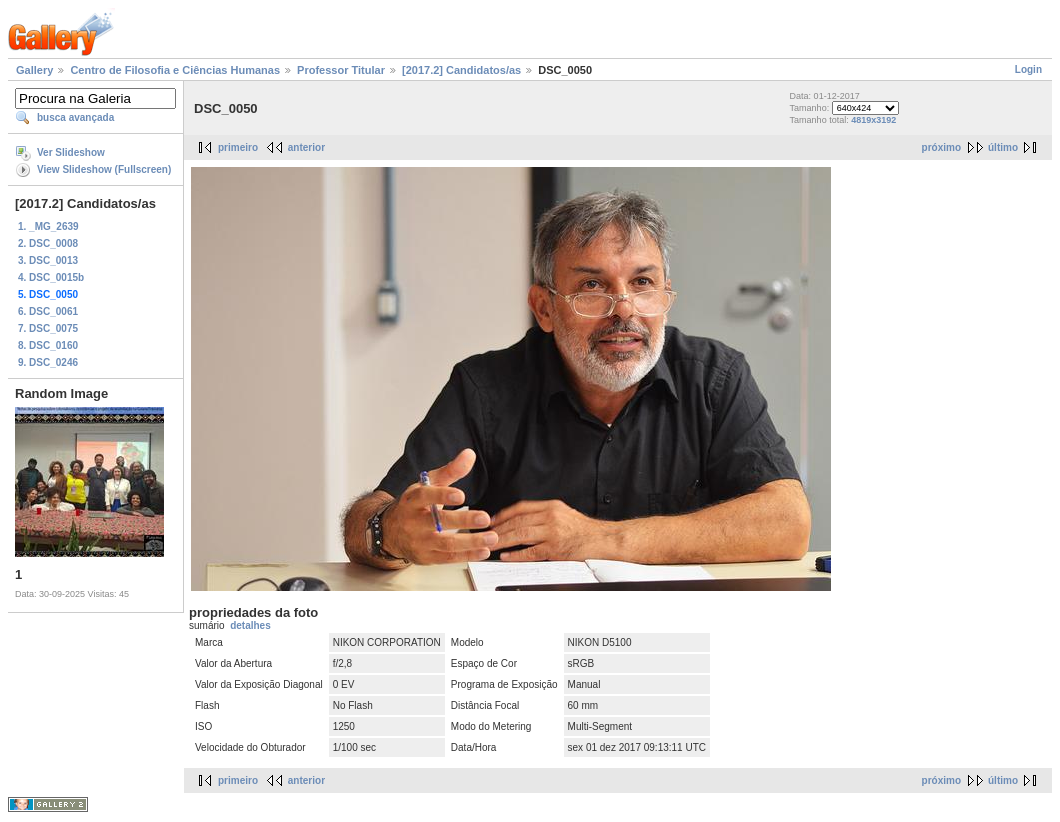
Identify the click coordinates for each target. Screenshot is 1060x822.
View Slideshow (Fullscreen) (104, 169)
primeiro (238, 147)
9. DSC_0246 (48, 362)
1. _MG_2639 (48, 226)
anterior (306, 147)
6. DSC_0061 (48, 311)
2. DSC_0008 (48, 243)
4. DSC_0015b (51, 277)
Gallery (34, 70)
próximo (941, 147)
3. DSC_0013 (48, 260)
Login (1028, 69)
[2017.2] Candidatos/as (461, 70)
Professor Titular (341, 70)
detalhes (250, 625)
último (1003, 147)
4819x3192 (873, 120)
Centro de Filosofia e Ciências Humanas (175, 70)
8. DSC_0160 (48, 345)
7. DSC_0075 (48, 328)
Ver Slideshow (71, 152)
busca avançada (75, 117)
